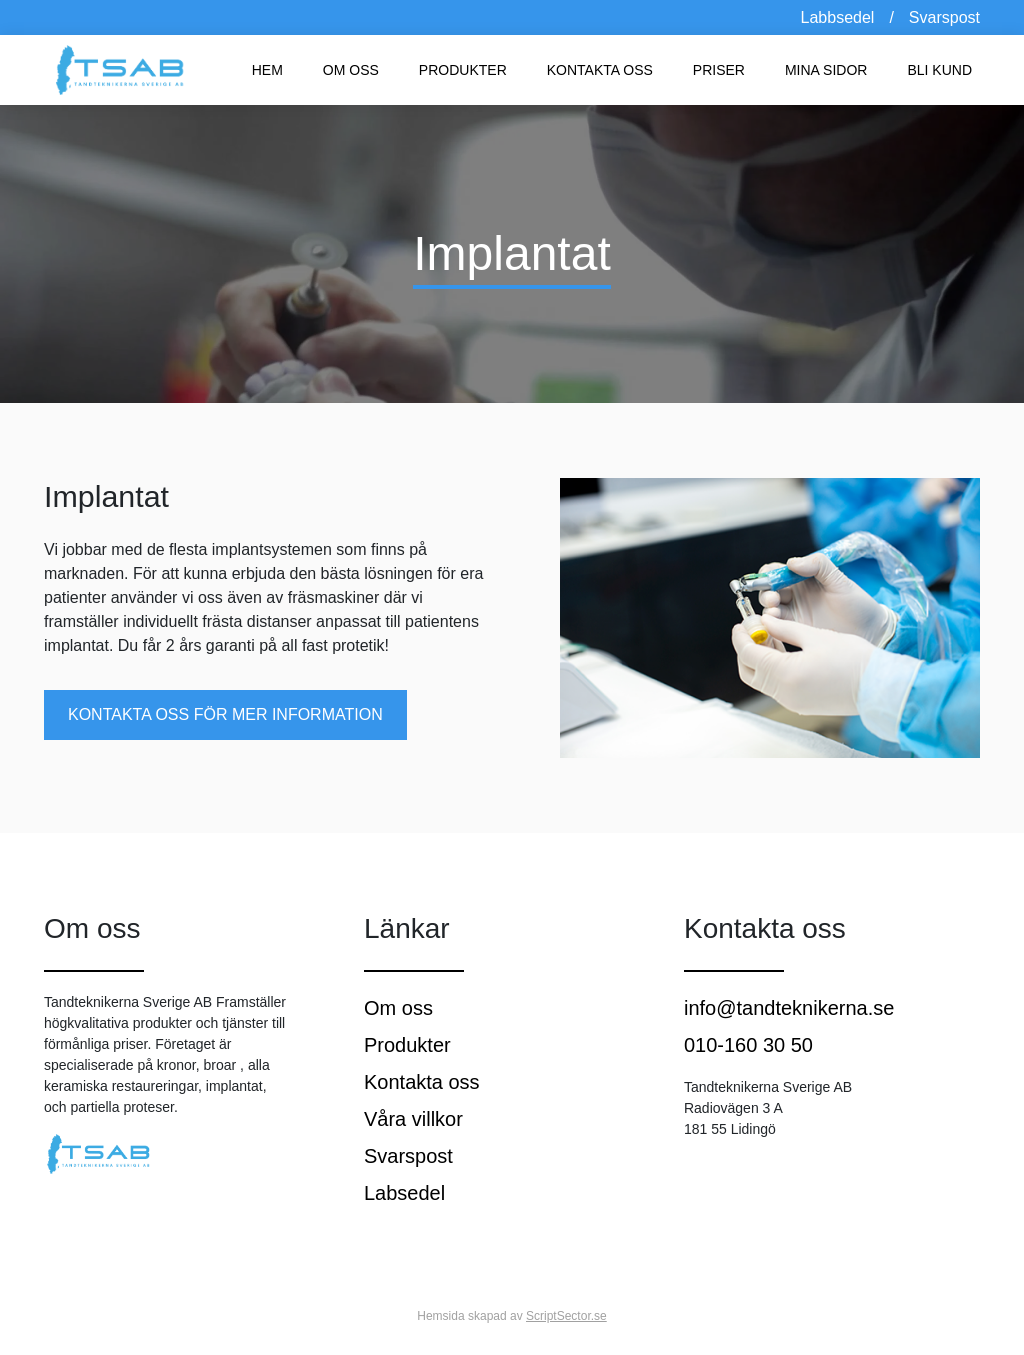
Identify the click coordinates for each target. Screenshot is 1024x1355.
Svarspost (944, 17)
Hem (267, 70)
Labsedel (404, 1193)
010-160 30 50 (748, 1045)
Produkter (463, 70)
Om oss (351, 70)
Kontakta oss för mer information (225, 714)
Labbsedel (838, 17)
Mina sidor (826, 70)
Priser (719, 70)
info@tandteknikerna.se (789, 1008)
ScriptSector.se (566, 1316)
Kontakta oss (600, 70)
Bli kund (939, 70)
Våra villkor (413, 1119)
